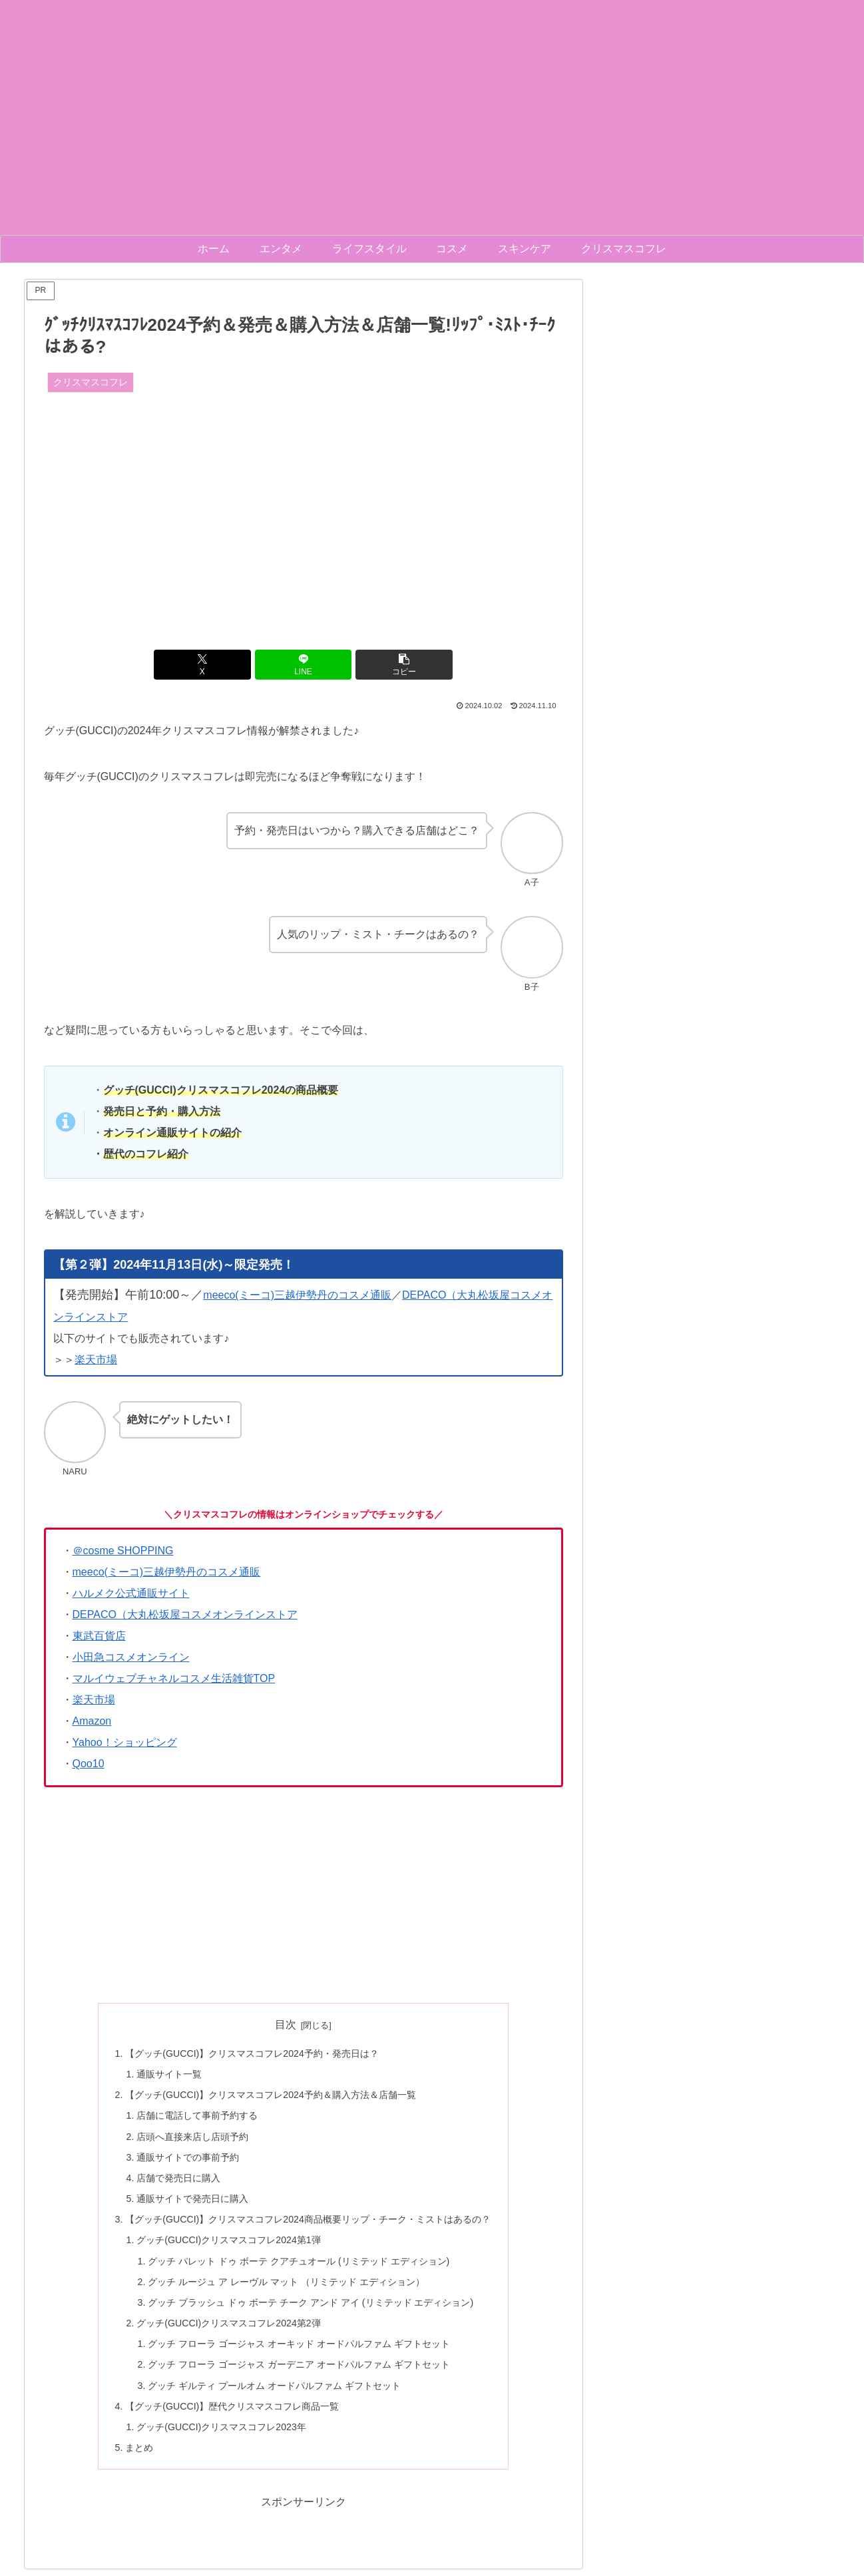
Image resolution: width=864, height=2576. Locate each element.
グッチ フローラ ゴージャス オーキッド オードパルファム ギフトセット (299, 2349)
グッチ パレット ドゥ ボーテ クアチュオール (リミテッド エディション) (299, 2264)
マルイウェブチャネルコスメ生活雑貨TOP (174, 1678)
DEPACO (424, 1295)
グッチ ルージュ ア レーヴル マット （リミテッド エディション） (286, 2285)
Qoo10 (89, 1763)
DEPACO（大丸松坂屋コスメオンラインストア (185, 1614)
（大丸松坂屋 (478, 1295)
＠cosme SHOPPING (123, 1550)
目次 (285, 2024)
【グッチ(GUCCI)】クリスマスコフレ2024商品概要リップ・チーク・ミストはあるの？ (308, 2222)
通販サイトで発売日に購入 (192, 2201)
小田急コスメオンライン (131, 1657)
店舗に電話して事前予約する (197, 2116)
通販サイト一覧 (169, 2074)
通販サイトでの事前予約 (187, 2159)
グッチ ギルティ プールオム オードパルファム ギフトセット (274, 2391)
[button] (390, 665)
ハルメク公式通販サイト (131, 1593)
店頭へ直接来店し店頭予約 (192, 2138)
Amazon (92, 1721)
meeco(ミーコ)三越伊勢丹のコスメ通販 (297, 1295)
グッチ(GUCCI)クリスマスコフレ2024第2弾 (229, 2327)
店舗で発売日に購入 (178, 2180)
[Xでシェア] (216, 665)
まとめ (139, 2454)
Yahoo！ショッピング (125, 1742)
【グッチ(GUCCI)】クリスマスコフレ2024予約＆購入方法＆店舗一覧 (271, 2095)
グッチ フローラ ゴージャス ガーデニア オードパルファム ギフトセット (299, 2369)
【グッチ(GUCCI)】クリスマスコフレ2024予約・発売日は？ (252, 2053)
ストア (112, 1317)
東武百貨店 (99, 1635)
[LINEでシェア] (303, 665)
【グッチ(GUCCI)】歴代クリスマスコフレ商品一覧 (232, 2412)
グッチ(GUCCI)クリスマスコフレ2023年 (221, 2433)
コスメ (526, 1295)
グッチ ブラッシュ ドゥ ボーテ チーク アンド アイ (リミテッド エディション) (311, 2306)
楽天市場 (96, 1359)
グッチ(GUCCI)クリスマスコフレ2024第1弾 (229, 2243)
